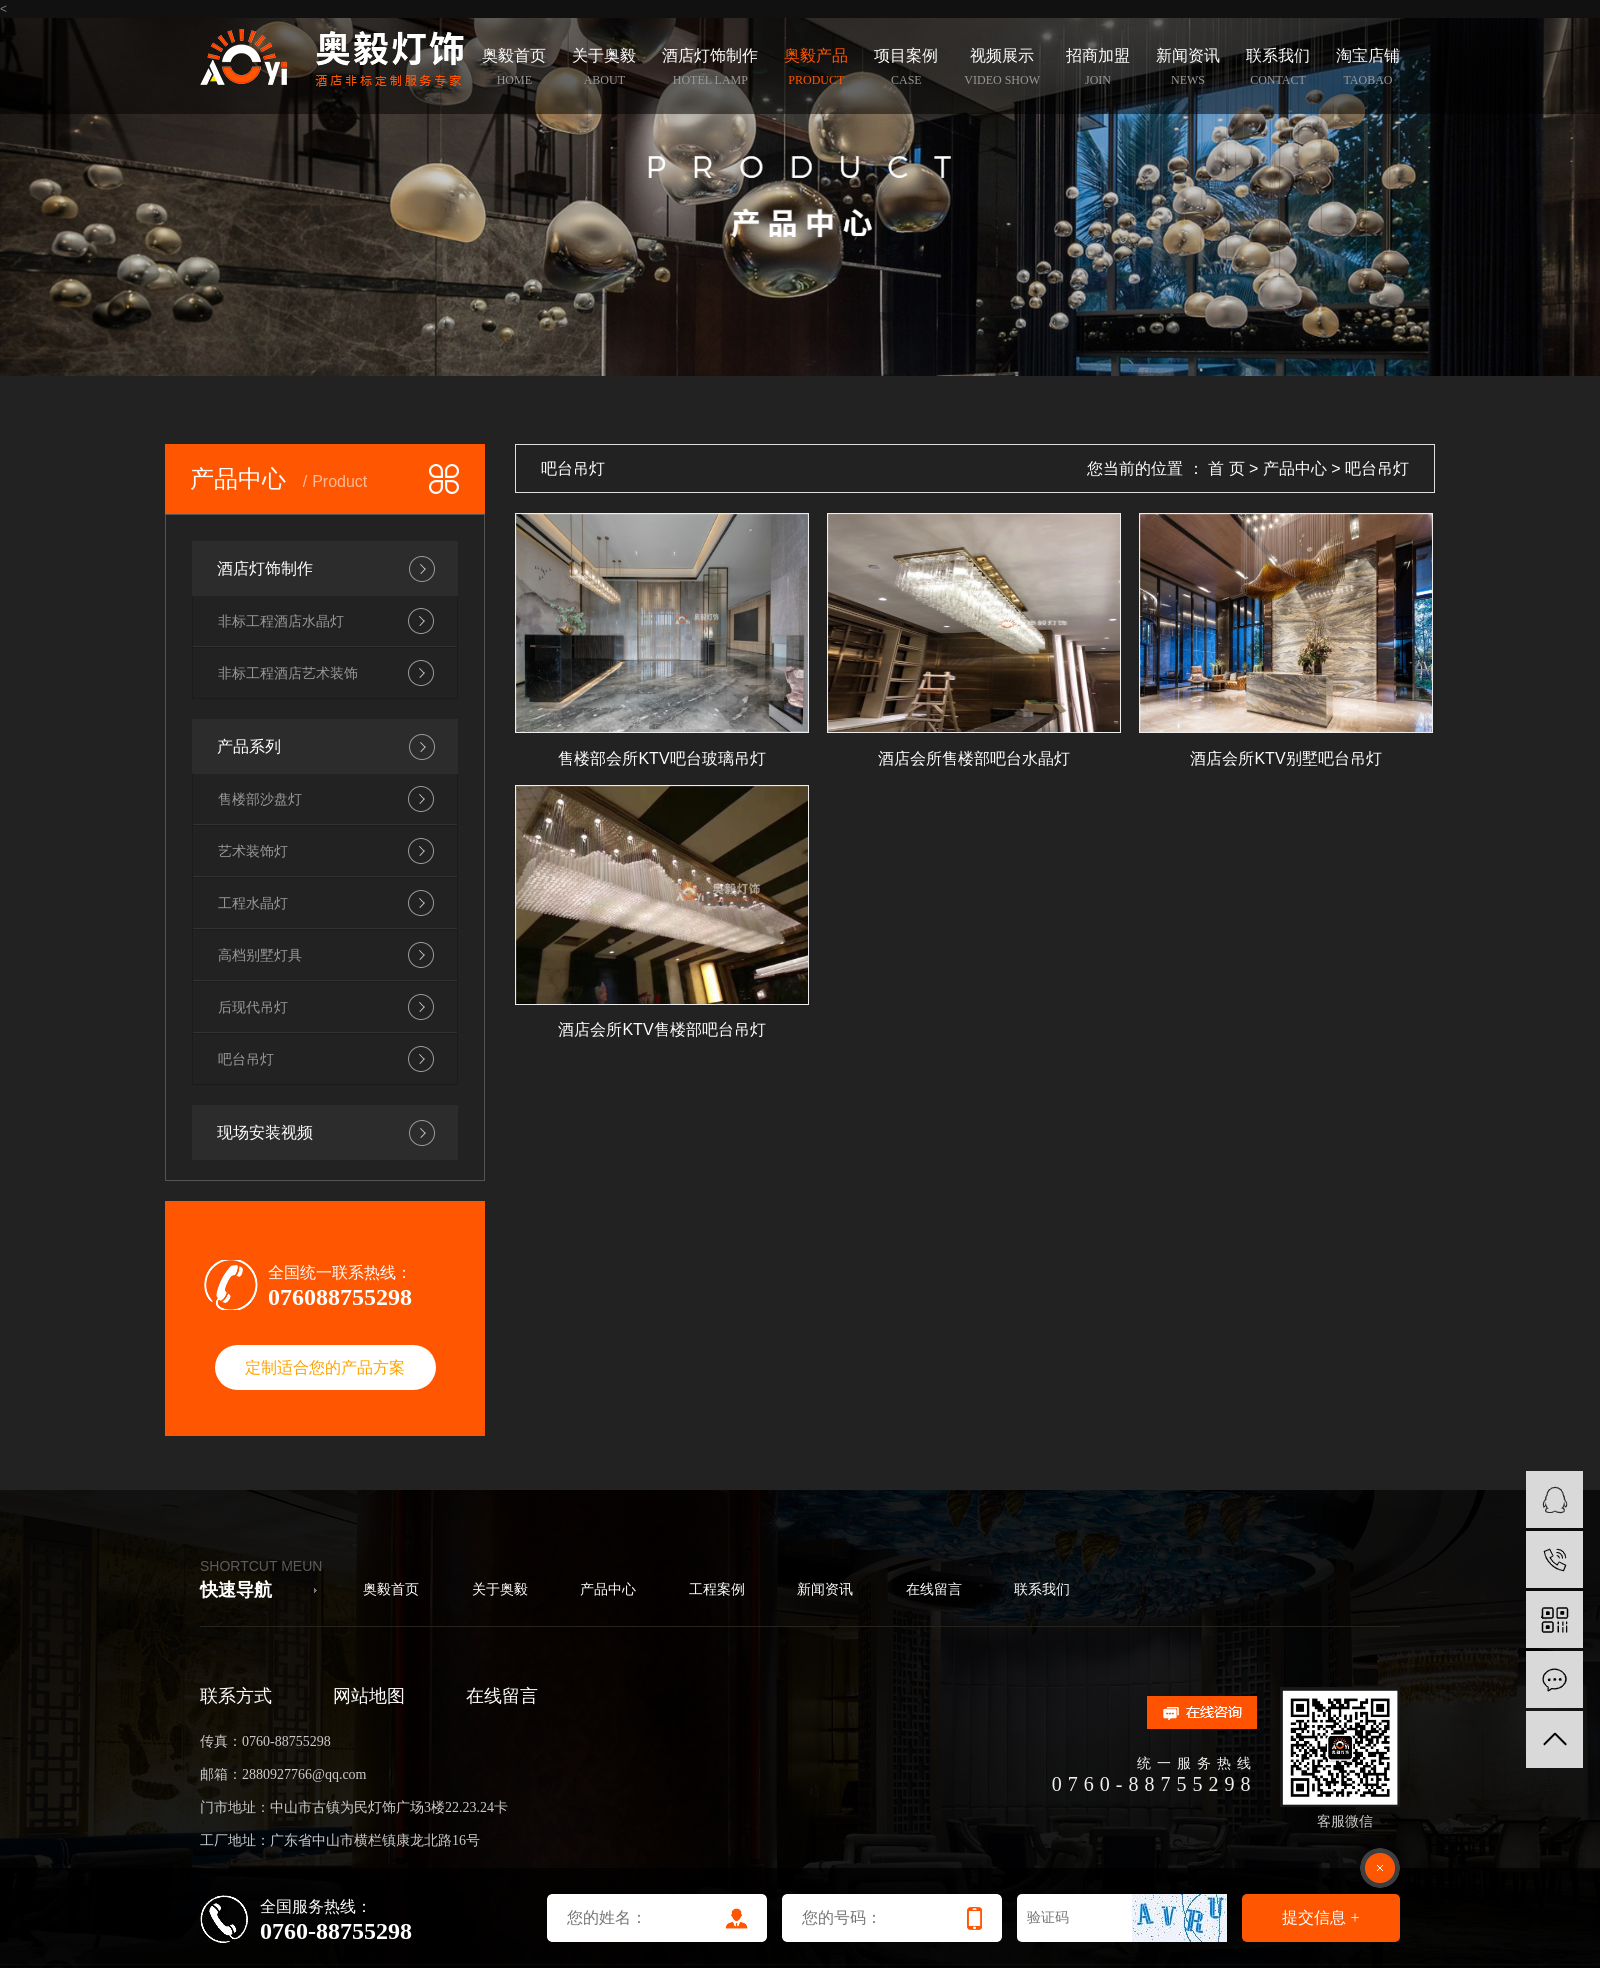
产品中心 (1295, 468)
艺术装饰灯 (253, 851)
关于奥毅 (500, 1589)
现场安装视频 (265, 1132)
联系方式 (236, 1696)
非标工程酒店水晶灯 (281, 621)
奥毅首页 (391, 1589)
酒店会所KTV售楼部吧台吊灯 (661, 1029)
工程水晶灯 (253, 903)
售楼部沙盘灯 (260, 799)
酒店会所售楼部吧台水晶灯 (974, 758)
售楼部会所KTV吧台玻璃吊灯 (661, 758)
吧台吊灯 (246, 1059)
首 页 (1226, 468)
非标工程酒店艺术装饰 (288, 673)
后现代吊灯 (253, 1007)
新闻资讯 (825, 1589)
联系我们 (1042, 1589)
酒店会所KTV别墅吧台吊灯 (1285, 758)
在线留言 (934, 1589)
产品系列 (249, 746)
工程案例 (717, 1589)
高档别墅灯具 (260, 955)
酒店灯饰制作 (265, 568)
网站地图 (369, 1696)
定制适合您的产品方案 (325, 1367)
